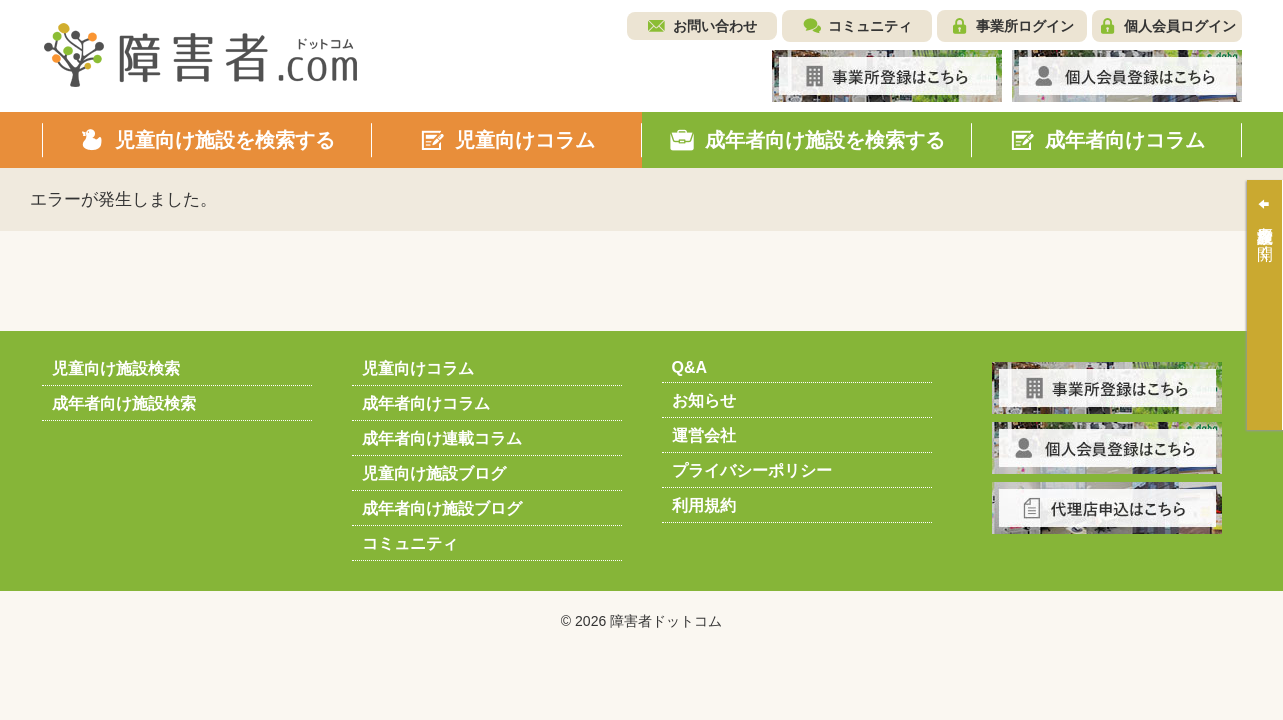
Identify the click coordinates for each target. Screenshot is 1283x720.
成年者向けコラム (426, 403)
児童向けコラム (418, 368)
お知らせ (704, 400)
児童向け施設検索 (116, 368)
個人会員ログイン (1180, 26)
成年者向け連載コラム (442, 438)
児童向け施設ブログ (434, 473)
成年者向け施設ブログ (442, 508)
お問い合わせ (715, 26)
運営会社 (704, 435)
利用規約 (704, 505)
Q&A (690, 367)
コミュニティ (870, 26)
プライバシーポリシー (752, 470)
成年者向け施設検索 (124, 403)
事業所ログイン (1025, 26)
